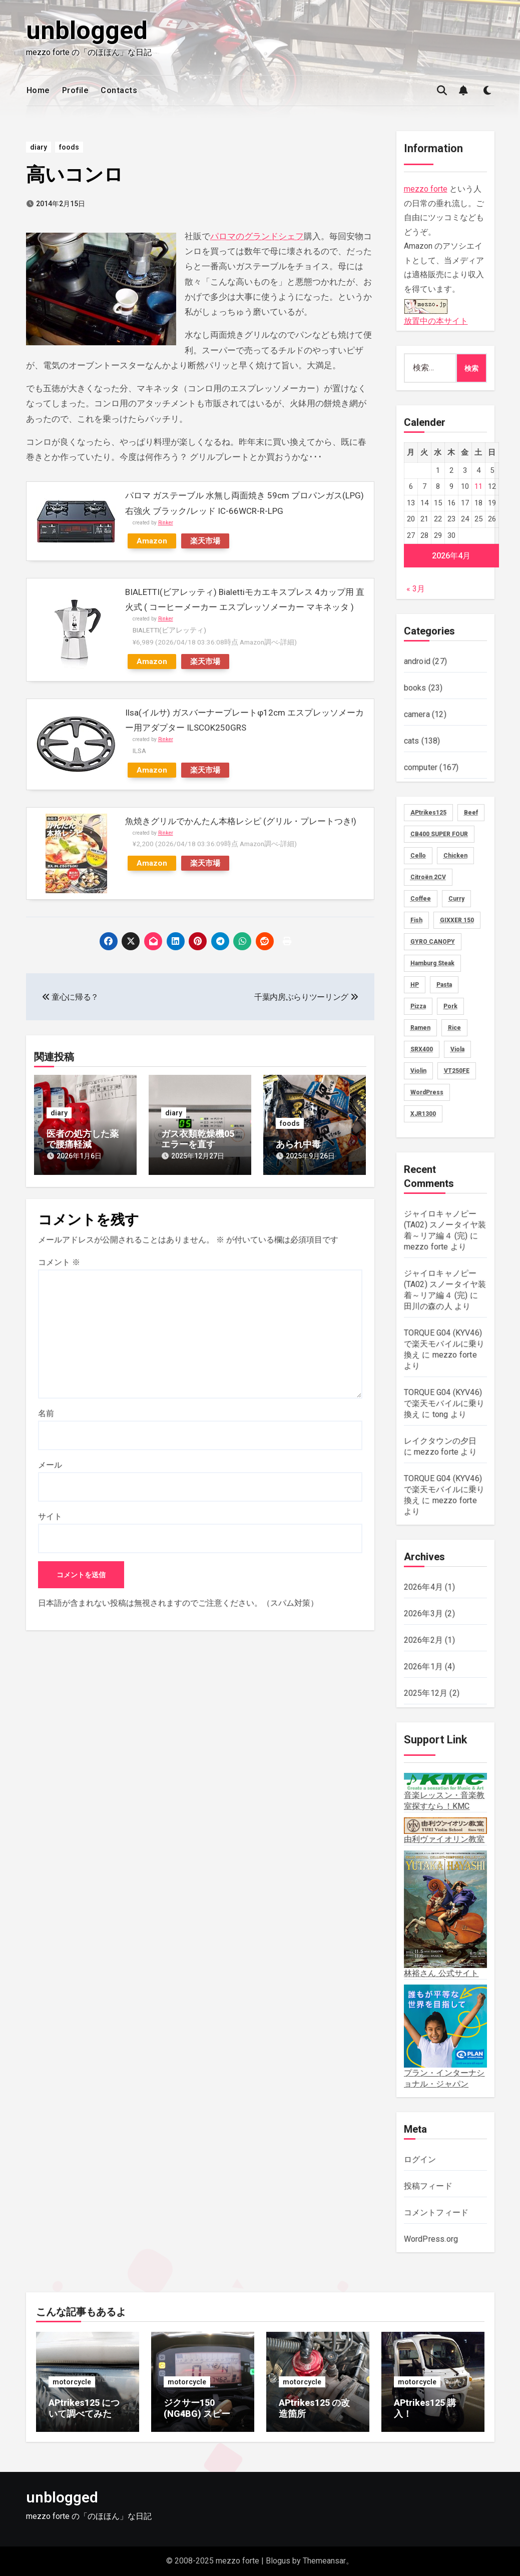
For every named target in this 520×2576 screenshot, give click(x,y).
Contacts (119, 90)
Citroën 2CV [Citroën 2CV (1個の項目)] (428, 877)
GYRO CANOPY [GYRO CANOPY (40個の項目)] (432, 941)
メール (50, 1465)
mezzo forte (425, 189)
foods (69, 147)
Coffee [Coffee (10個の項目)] (420, 898)
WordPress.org (431, 2239)
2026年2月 (423, 1640)
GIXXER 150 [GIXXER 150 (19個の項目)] (457, 920)
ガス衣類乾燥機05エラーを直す (197, 1139)
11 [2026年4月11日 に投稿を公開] (478, 486)
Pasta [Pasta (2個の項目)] (444, 984)
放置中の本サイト (436, 311)
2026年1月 (423, 1666)
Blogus (278, 2560)
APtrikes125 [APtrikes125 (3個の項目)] (428, 812)
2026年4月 (423, 1587)
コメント (59, 1262)
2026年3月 (423, 1613)
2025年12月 (426, 1693)
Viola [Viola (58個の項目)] (457, 1049)
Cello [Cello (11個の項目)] (418, 855)
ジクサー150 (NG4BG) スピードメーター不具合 (201, 2413)
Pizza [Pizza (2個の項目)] (418, 1006)
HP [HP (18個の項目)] (414, 984)
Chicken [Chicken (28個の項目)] (455, 855)
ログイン (420, 2159)
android (417, 661)
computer (421, 767)
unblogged (87, 30)
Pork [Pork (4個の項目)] (450, 1006)
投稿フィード (428, 2186)
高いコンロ (74, 175)
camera (417, 714)
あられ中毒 (298, 1144)
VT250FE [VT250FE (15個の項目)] (456, 1070)
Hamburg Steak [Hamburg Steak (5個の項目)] (432, 963)
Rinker (165, 522)
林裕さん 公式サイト (445, 1914)
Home (38, 90)
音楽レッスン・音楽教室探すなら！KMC (445, 1791)
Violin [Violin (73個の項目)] (418, 1070)
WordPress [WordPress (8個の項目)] (426, 1092)
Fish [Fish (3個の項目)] (416, 920)
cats (411, 741)
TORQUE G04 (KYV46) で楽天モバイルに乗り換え (444, 1344)
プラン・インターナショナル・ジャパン (445, 2037)
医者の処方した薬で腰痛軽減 (83, 1139)
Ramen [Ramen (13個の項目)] (420, 1027)
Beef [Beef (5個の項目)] (471, 812)
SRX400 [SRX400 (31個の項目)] (421, 1049)
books (415, 688)
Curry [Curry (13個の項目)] (456, 898)
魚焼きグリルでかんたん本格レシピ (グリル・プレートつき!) (240, 821)
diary (38, 147)
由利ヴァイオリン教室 (445, 1830)
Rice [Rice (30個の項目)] (454, 1027)
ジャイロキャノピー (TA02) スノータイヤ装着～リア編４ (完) (445, 1224)
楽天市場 (205, 540)
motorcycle (72, 2382)
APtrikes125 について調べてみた (84, 2408)
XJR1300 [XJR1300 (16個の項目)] (423, 1113)
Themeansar (324, 2560)
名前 (46, 1413)
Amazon (152, 540)
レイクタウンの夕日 (440, 1441)
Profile (75, 90)
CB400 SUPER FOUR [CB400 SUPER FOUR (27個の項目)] (439, 834)
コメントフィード (436, 2212)
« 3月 (415, 588)
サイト (50, 1516)
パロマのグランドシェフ (257, 236)
